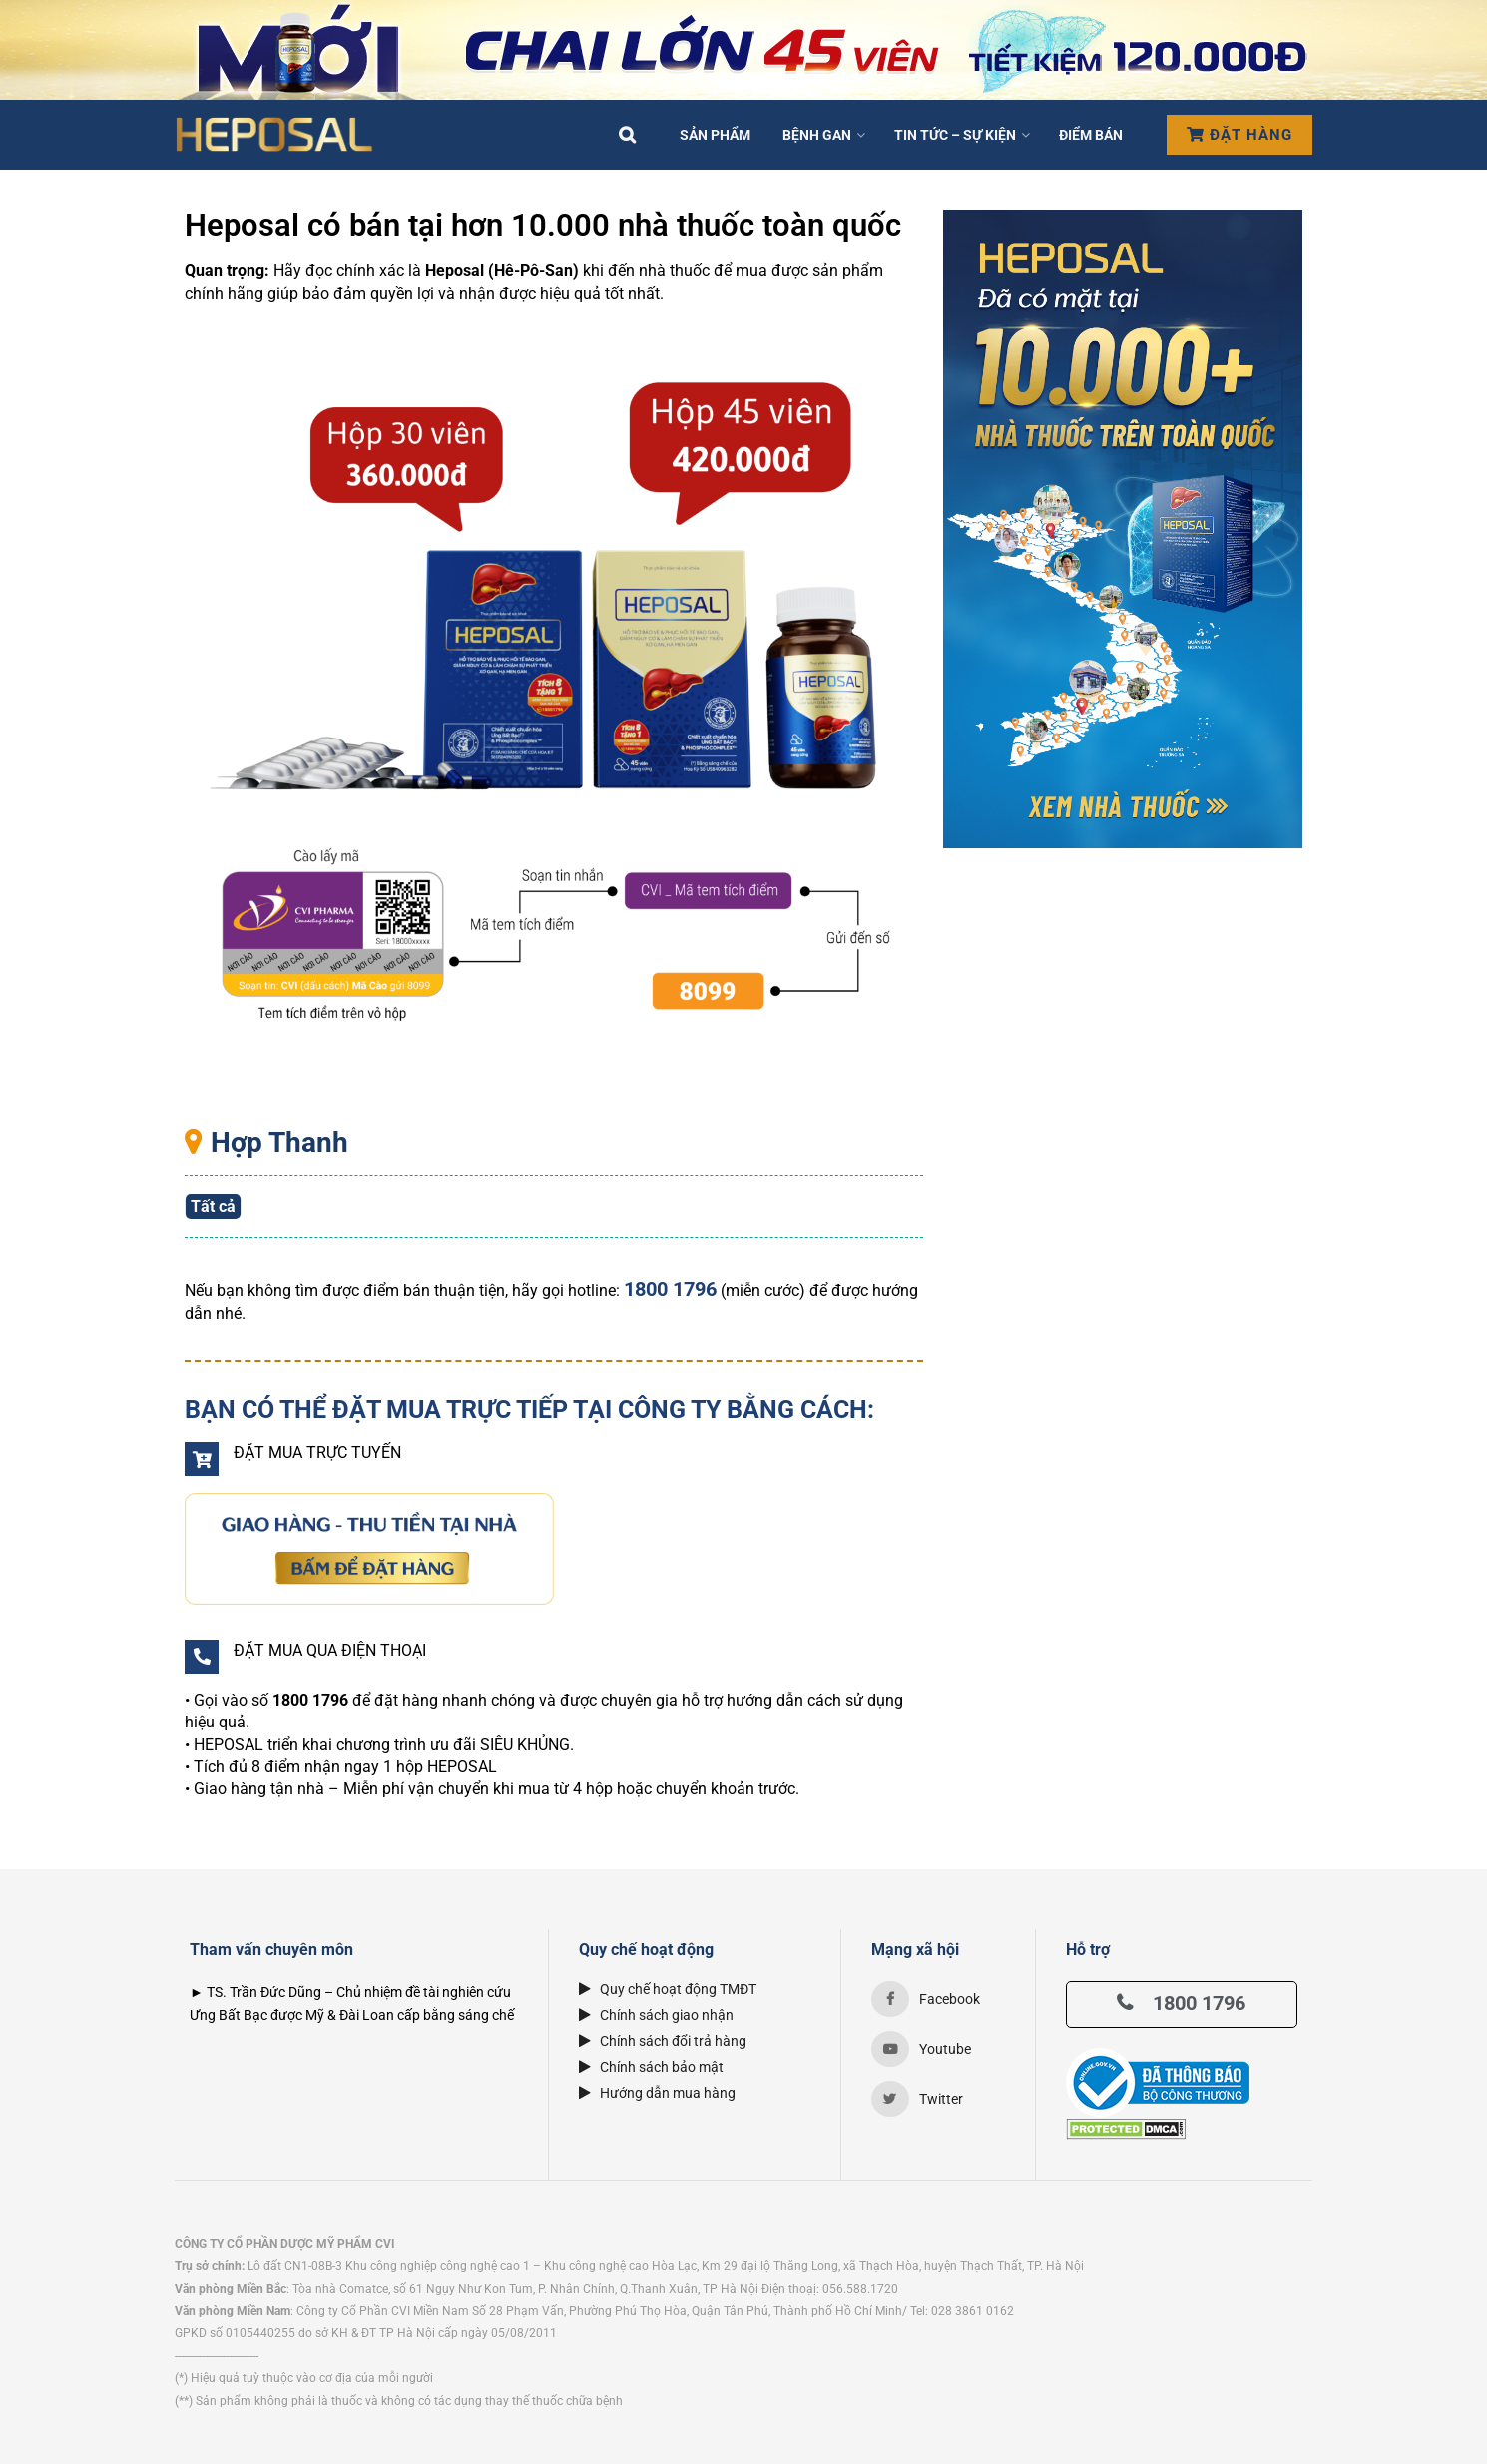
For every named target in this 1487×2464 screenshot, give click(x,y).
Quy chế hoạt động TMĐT (667, 1989)
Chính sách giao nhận (656, 2015)
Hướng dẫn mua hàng (657, 2093)
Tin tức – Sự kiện (955, 135)
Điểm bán (1091, 135)
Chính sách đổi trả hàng (662, 2041)
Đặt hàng (1239, 135)
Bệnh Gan (816, 135)
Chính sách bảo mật (651, 2067)
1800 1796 (1181, 2003)
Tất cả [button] (213, 1206)
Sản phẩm (715, 135)
